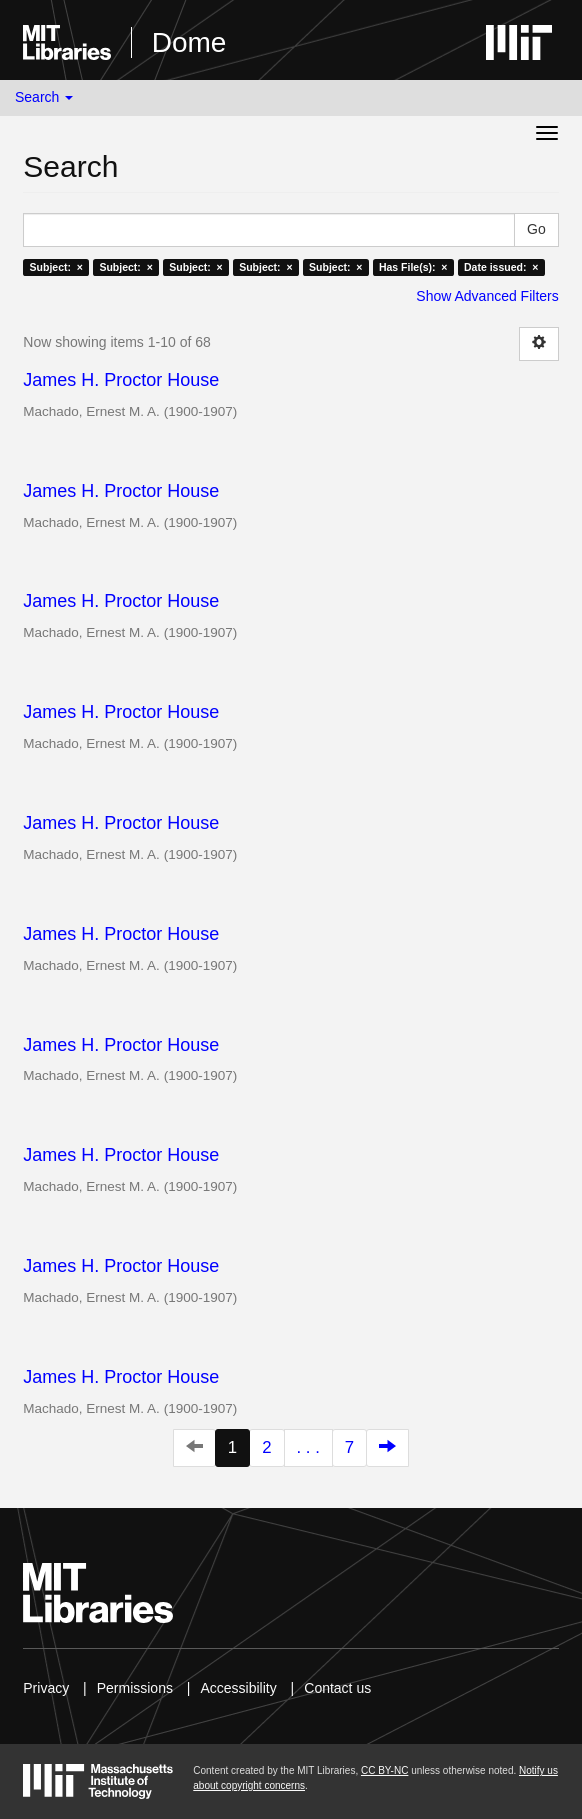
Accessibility (238, 1688)
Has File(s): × (413, 267)
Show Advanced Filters (487, 296)
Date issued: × (501, 267)
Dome (189, 42)
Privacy (46, 1688)
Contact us (337, 1688)
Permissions (135, 1688)
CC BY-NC (384, 1770)
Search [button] (44, 97)
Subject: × (56, 267)
